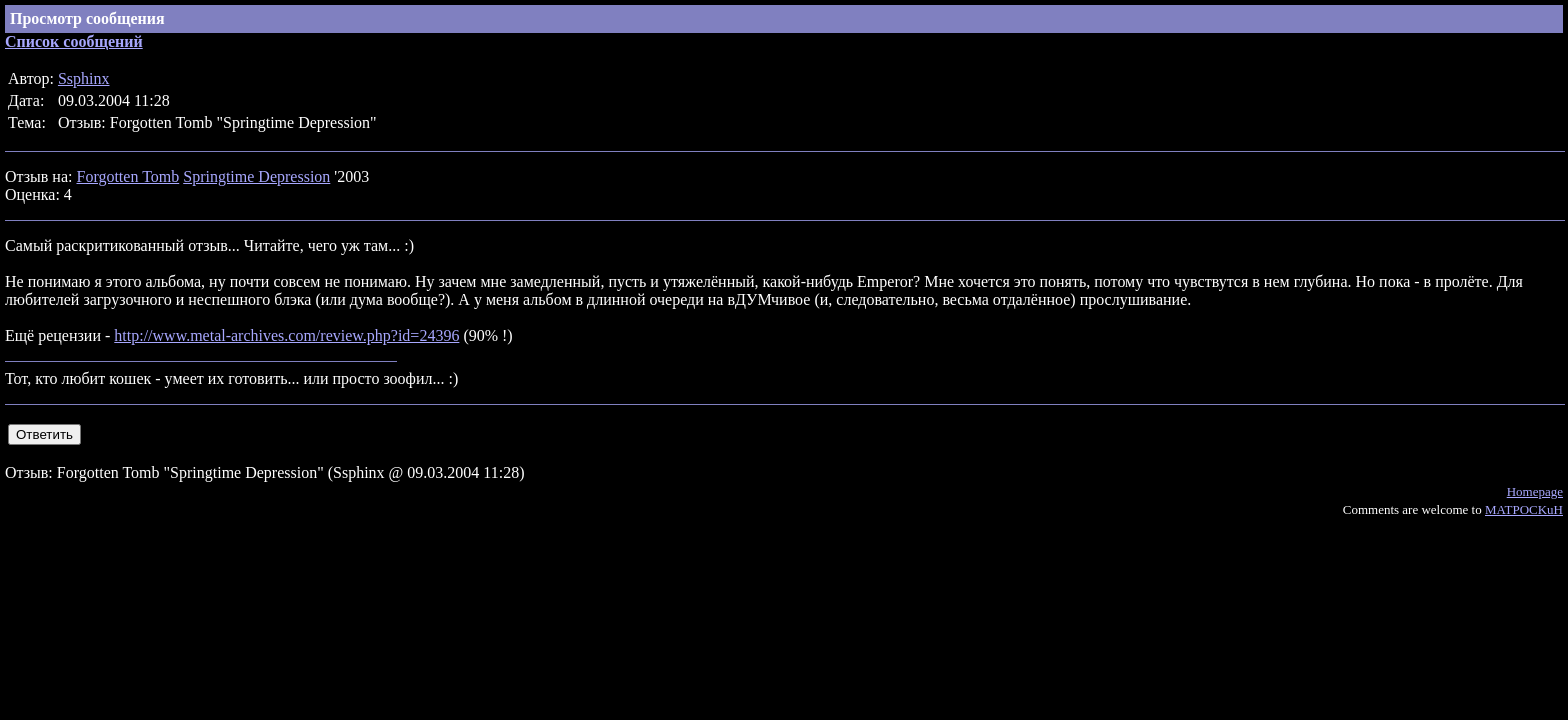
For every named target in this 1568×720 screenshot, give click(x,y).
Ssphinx (84, 78)
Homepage (1535, 491)
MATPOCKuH (1524, 509)
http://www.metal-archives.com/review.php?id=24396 (286, 335)
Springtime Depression (256, 176)
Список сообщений (74, 41)
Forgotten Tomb (127, 176)
